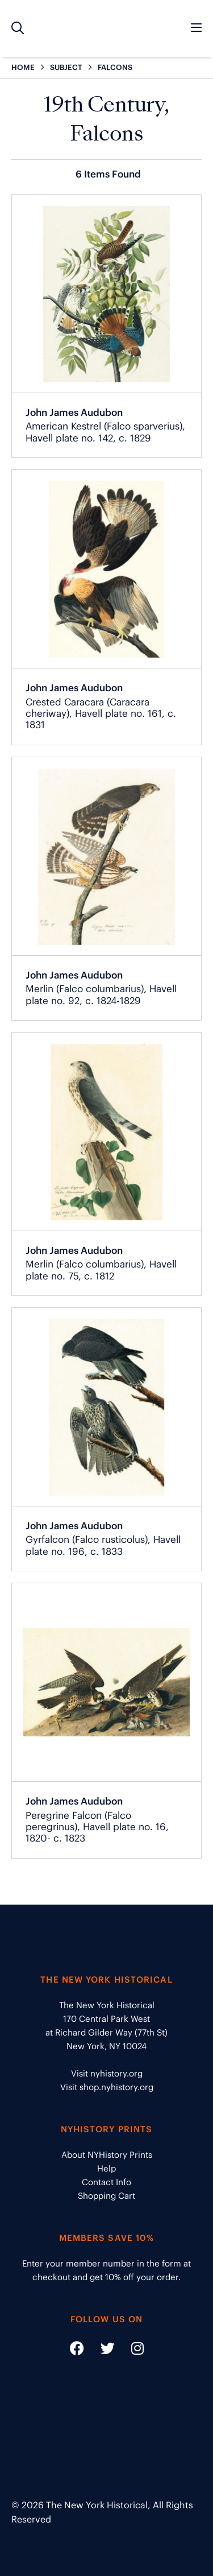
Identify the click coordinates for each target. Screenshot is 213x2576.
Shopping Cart (106, 2195)
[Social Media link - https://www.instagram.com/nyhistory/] (130, 2350)
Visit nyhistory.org (107, 2073)
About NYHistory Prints (106, 2154)
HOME (23, 67)
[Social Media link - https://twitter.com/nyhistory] (100, 2350)
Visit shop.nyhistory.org (106, 2087)
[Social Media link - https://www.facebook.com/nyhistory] (77, 2350)
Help (106, 2168)
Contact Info (106, 2182)
